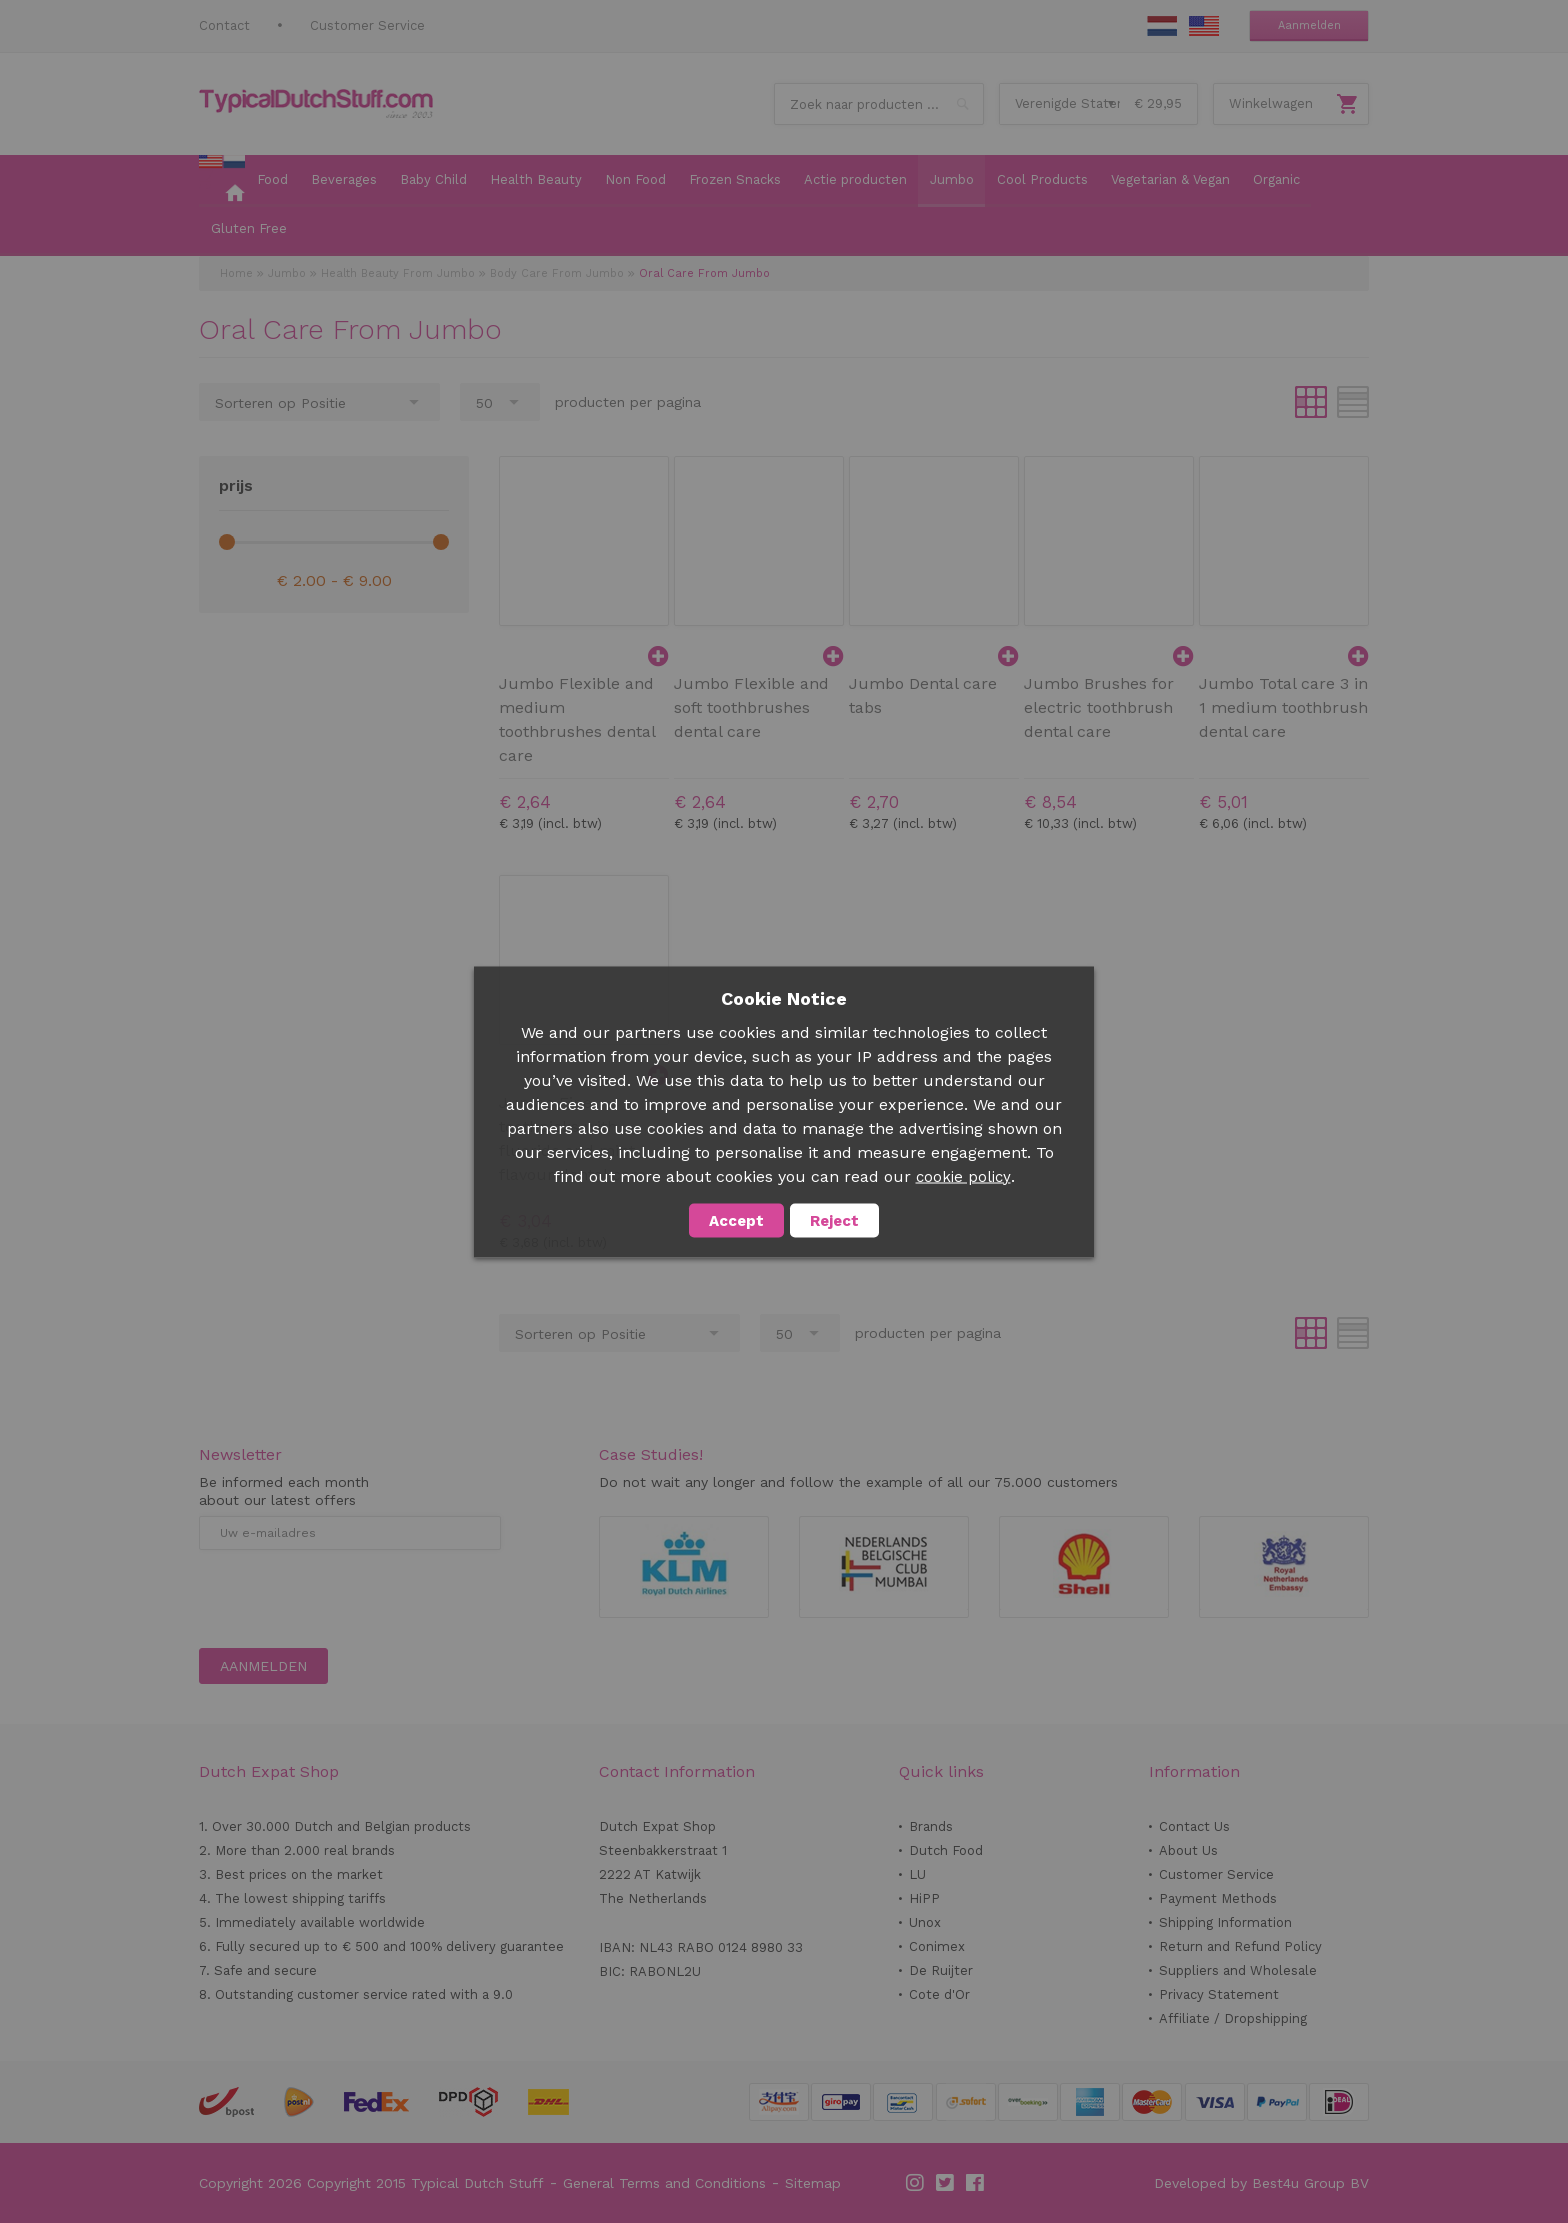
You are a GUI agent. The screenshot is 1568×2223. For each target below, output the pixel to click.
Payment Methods (1218, 1898)
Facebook (976, 2183)
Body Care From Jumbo (557, 273)
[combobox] (879, 104)
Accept (736, 1220)
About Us (1188, 1850)
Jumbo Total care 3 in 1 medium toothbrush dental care (1283, 707)
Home (236, 273)
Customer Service (367, 25)
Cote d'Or (939, 1994)
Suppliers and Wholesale (1238, 1970)
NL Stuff (1162, 26)
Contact (224, 25)
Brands (931, 1826)
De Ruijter (941, 1970)
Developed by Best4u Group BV (1261, 2183)
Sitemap (813, 2183)
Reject (834, 1220)
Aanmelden (1309, 25)
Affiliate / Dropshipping (1233, 2018)
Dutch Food (946, 1850)
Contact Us (1194, 1826)
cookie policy (963, 1176)
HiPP (924, 1898)
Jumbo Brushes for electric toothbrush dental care (1099, 707)
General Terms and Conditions (664, 2183)
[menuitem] (222, 181)
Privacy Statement (1219, 1994)
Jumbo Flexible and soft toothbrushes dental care (751, 707)
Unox (925, 1922)
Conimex (937, 1946)
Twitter (946, 2183)
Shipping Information (1225, 1922)
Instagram (916, 2183)
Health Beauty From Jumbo (398, 273)
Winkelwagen (1271, 103)
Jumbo (287, 273)
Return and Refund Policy (1240, 1946)
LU (917, 1874)
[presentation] (351, 1599)
